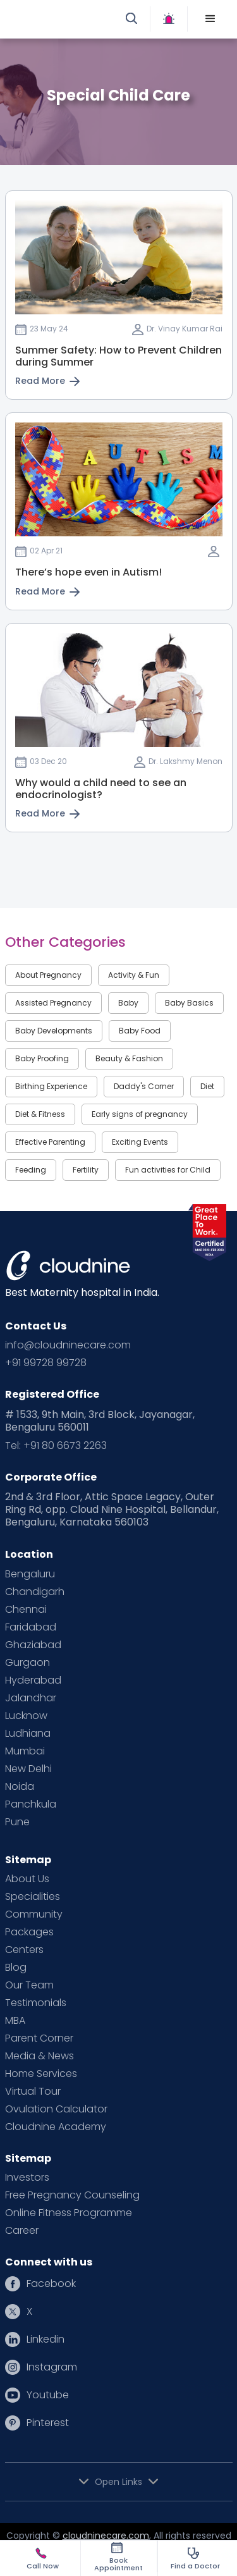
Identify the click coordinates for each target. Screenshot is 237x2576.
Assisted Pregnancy (53, 1002)
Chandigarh (34, 1592)
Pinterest (48, 2423)
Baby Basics (189, 1002)
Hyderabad (33, 1680)
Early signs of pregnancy (140, 1114)
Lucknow (26, 1716)
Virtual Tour (33, 2091)
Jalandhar (30, 1698)
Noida (19, 1786)
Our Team (29, 1985)
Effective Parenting (50, 1142)
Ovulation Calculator (56, 2109)
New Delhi (28, 1769)
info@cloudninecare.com (68, 1345)
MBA (15, 2020)
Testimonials (35, 2003)
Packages (29, 1932)
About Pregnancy (48, 975)
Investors (27, 2177)
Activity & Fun (133, 975)
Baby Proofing (42, 1058)
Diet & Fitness (40, 1114)
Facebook (51, 2283)
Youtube (48, 2395)
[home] (64, 19)
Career (22, 2230)
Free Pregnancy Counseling (72, 2195)
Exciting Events (140, 1142)
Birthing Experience (51, 1086)
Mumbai (25, 1751)
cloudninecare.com (106, 2535)
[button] (210, 19)
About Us (27, 1879)
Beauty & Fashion (129, 1058)
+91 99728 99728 (46, 1363)
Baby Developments (53, 1030)
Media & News (39, 2056)
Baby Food (140, 1030)
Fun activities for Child (167, 1169)
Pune (17, 1822)
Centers (24, 1950)
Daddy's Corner (144, 1086)
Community (34, 1914)
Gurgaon (27, 1662)
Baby (128, 1002)
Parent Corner (39, 2038)
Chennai (26, 1609)
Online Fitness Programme (68, 2213)
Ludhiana (28, 1733)
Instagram (52, 2367)
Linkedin (45, 2339)
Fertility (86, 1169)
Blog (16, 1967)
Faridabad (30, 1627)
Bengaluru (30, 1574)
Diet (207, 1086)
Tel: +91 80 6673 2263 (56, 1445)
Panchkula (30, 1804)
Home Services (41, 2074)
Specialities (32, 1896)
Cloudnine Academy (55, 2127)
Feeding (30, 1169)
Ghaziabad (33, 1645)
